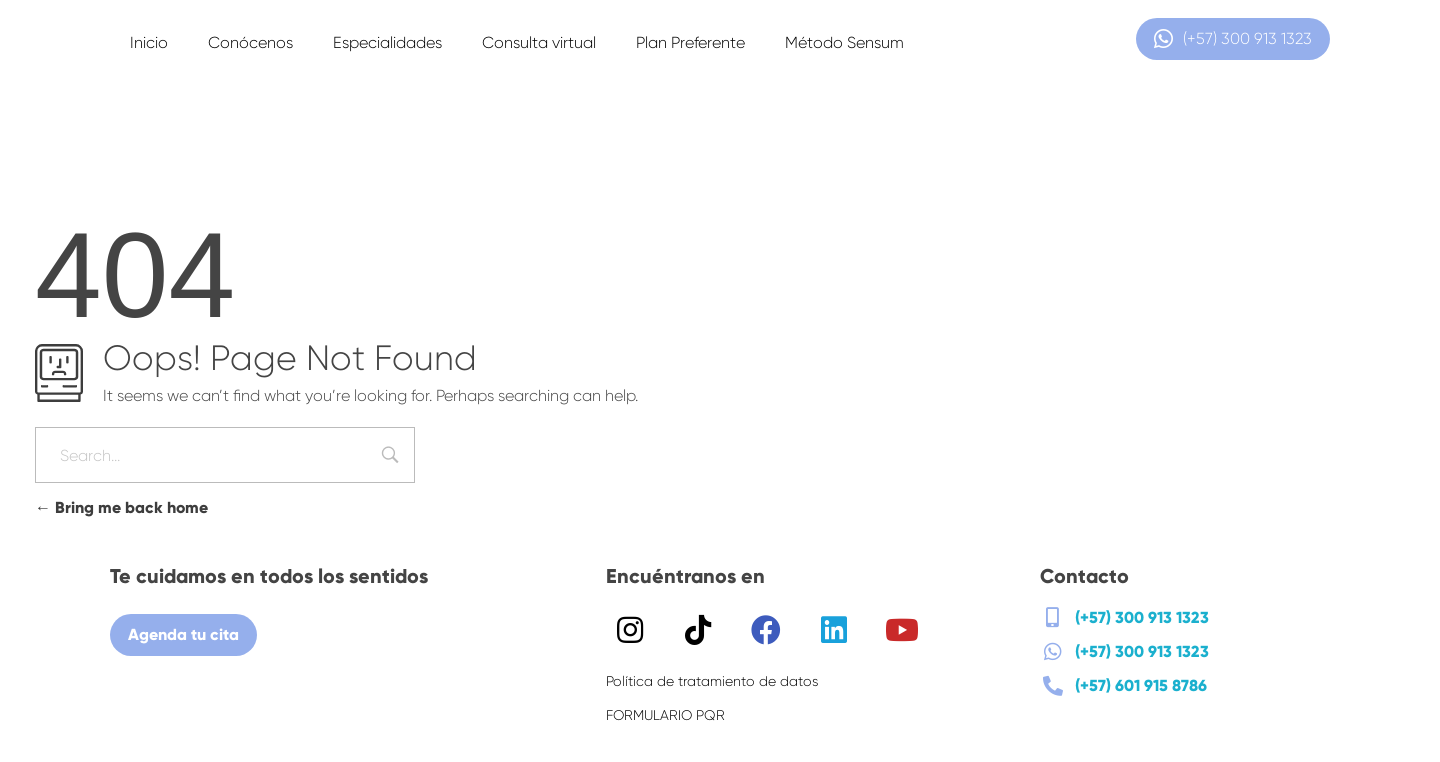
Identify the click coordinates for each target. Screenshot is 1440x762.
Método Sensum (844, 42)
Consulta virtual (539, 42)
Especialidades (387, 42)
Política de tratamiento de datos (712, 681)
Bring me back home (121, 507)
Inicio (149, 42)
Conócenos (250, 42)
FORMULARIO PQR (665, 715)
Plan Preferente (690, 42)
